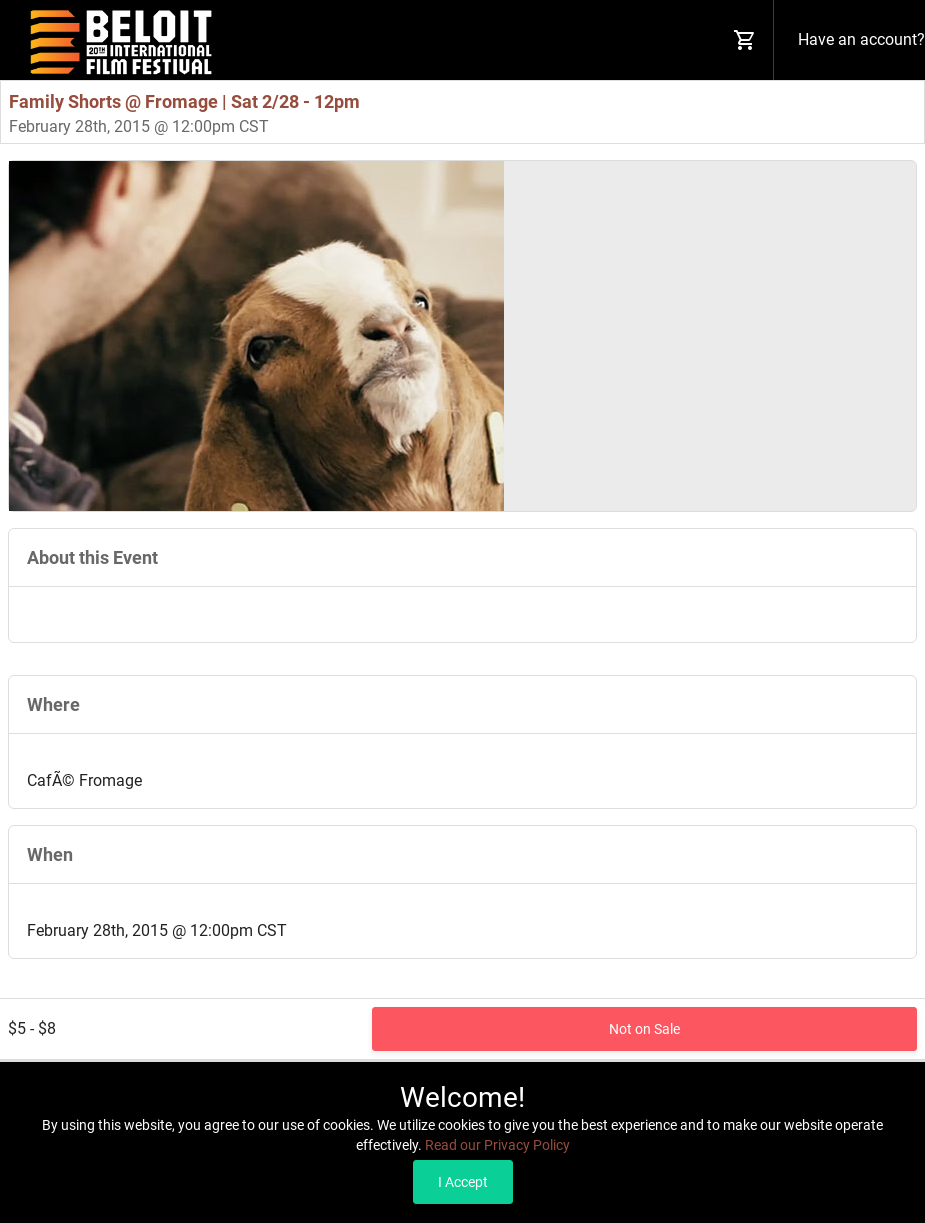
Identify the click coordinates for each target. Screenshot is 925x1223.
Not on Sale (644, 1029)
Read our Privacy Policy (497, 1145)
